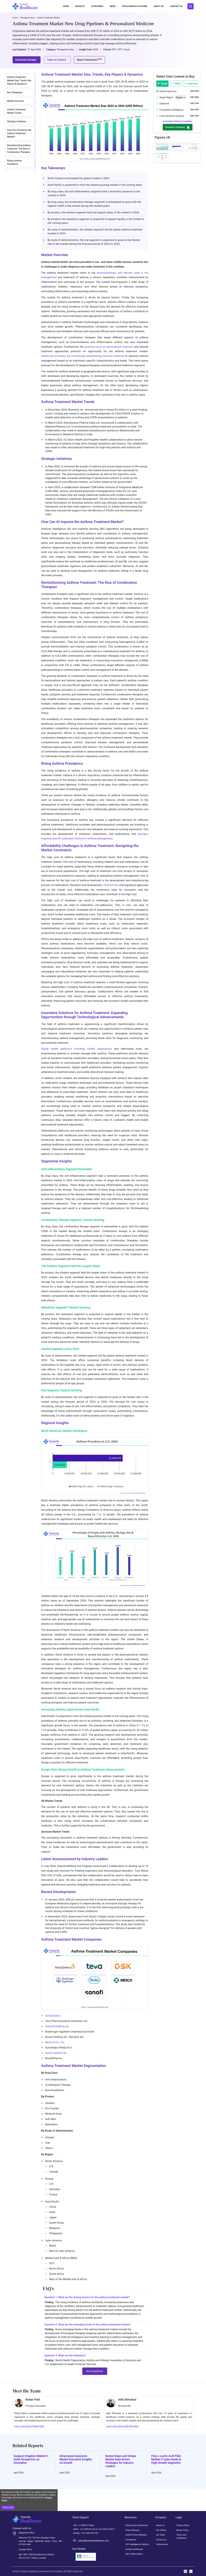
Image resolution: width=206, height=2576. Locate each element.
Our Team (160, 2535)
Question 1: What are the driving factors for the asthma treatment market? (87, 2297)
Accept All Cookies (8, 2507)
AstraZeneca (52, 2015)
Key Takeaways (14, 92)
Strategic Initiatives (16, 121)
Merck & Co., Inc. (55, 2042)
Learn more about (29, 2426)
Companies (130, 2539)
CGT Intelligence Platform (137, 2544)
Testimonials (162, 2544)
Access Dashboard (134, 2549)
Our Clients (161, 2530)
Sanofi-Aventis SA (55, 2052)
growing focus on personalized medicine (109, 346)
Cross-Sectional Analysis (171, 116)
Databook (164, 103)
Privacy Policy (182, 2525)
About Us (159, 6)
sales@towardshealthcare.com (93, 2540)
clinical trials (110, 885)
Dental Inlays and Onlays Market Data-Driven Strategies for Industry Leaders (120, 2461)
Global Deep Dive (167, 91)
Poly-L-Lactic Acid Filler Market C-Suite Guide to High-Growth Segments (166, 2459)
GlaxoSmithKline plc (57, 2026)
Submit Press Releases (136, 2535)
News (113, 6)
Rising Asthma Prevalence (14, 162)
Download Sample (25, 59)
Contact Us (176, 6)
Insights (80, 6)
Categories (97, 6)
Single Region (172, 97)
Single (162, 83)
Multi (175, 83)
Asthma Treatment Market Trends (16, 111)
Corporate (190, 83)
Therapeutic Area (27, 18)
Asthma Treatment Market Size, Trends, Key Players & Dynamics (19, 80)
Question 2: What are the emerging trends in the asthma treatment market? (87, 2324)
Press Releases (132, 2530)
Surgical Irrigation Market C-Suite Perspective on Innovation (31, 2459)
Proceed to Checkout (177, 127)
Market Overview (15, 101)
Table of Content (56, 59)
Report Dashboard (89, 59)
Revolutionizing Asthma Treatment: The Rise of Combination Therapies (19, 148)
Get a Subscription (133, 2554)
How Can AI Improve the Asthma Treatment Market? (19, 133)
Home (66, 6)
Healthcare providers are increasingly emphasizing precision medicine (82, 356)
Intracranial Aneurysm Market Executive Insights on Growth (76, 2459)
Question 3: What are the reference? (65, 2355)
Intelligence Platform (134, 6)
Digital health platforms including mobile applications (76, 1048)
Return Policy (182, 2530)
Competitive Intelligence (171, 110)
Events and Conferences (136, 2525)
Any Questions (94, 2371)
